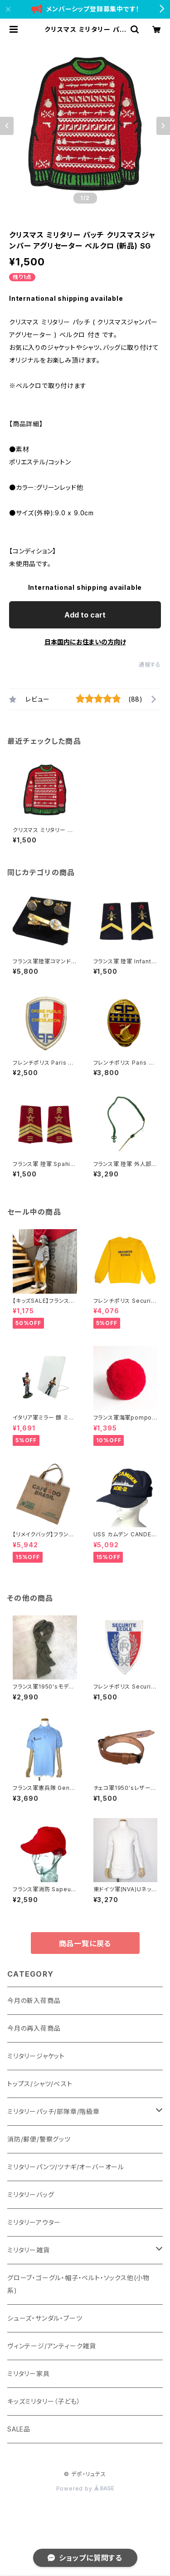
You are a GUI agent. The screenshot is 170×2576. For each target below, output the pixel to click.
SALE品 (18, 2429)
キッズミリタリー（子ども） (43, 2401)
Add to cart (85, 614)
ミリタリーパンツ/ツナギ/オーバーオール (65, 2167)
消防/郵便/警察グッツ (39, 2139)
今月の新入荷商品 (33, 2000)
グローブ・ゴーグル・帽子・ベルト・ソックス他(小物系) (78, 2284)
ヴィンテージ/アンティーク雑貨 (51, 2346)
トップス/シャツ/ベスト (40, 2084)
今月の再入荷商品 (33, 2028)
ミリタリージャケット (36, 2056)
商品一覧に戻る (85, 1943)
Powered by (85, 2488)
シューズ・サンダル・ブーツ (44, 2318)
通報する (150, 664)
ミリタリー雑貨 (28, 2250)
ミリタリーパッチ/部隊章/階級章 (53, 2111)
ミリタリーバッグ (30, 2194)
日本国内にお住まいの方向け (85, 642)
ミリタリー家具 (28, 2373)
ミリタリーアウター (34, 2222)
